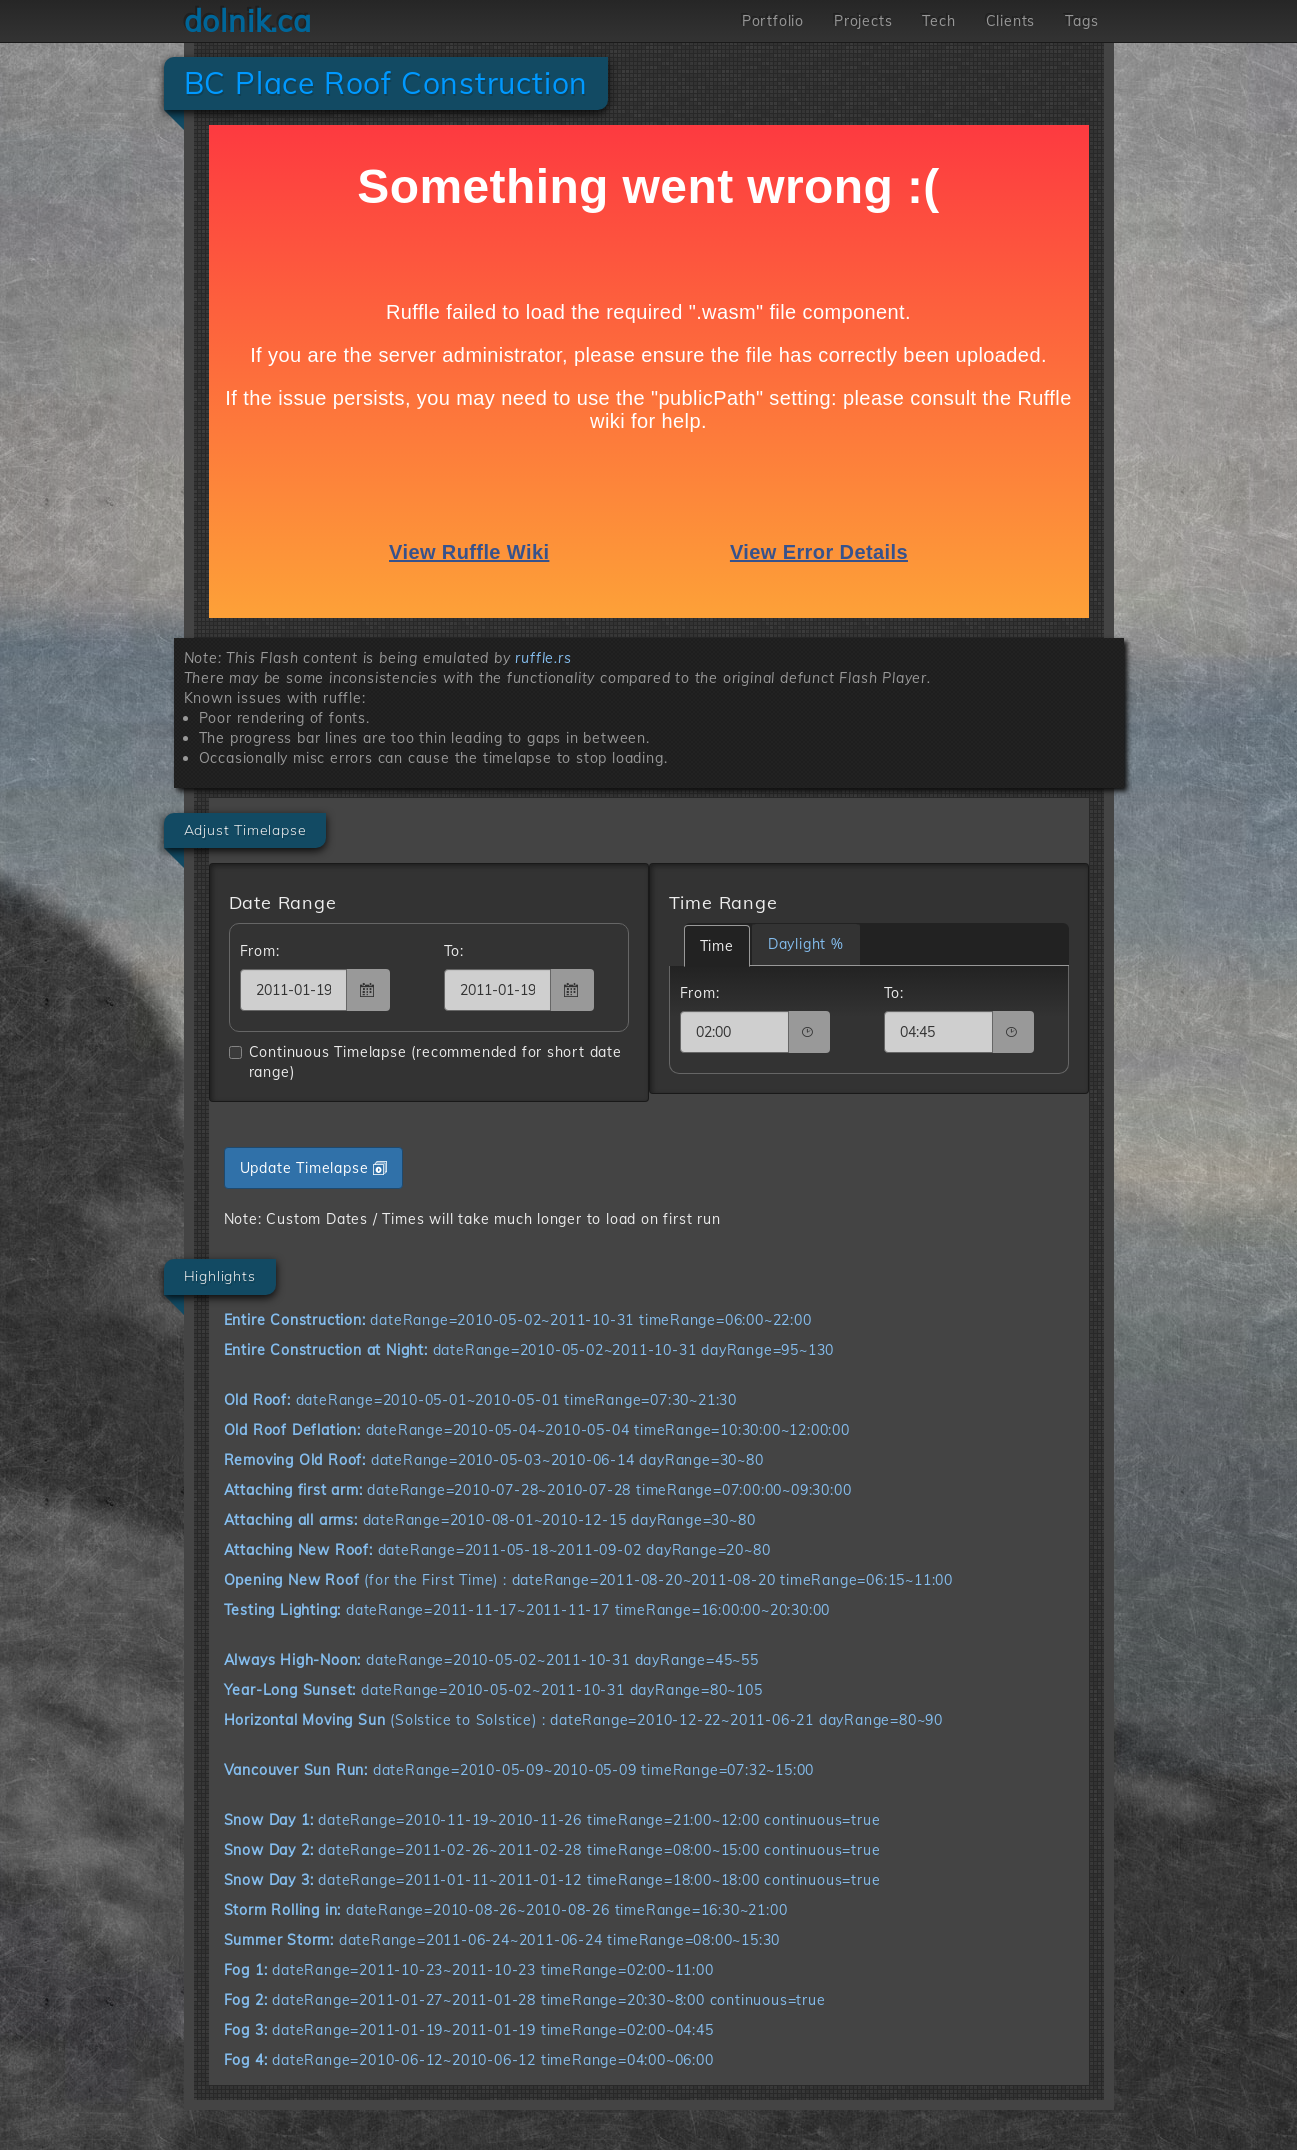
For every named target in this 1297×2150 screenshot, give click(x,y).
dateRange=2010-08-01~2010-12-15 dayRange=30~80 (490, 1520)
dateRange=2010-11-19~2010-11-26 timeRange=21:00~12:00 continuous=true (552, 1820)
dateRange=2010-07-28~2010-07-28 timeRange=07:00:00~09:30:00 (538, 1490)
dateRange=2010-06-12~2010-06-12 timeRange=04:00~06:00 (469, 2060)
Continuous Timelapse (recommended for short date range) (425, 1062)
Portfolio (773, 21)
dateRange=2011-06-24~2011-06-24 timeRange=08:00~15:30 (502, 1940)
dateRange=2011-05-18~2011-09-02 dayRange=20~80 (497, 1550)
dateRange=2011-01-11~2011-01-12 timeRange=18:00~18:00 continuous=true (552, 1880)
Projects (863, 21)
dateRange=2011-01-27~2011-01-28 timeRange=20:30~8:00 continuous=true (525, 2000)
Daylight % (806, 944)
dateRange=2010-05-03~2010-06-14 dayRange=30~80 (494, 1460)
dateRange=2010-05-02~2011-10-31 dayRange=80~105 (493, 1690)
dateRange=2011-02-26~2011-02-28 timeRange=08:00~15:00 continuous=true (552, 1850)
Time (717, 946)
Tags (1081, 21)
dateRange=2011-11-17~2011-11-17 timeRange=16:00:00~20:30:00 (527, 1610)
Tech (938, 21)
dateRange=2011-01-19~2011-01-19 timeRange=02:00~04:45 (469, 2030)
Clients (1011, 21)
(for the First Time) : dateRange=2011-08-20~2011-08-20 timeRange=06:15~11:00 (588, 1580)
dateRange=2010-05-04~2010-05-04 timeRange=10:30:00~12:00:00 (537, 1430)
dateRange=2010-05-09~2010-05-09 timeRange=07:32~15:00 (519, 1770)
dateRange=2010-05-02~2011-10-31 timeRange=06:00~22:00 (518, 1320)
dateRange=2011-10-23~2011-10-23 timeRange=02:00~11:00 (469, 1970)
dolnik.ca (248, 21)
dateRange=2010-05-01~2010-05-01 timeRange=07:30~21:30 (480, 1400)
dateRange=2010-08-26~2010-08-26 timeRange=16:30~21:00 (506, 1910)
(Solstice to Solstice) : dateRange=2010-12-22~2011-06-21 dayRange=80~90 (583, 1720)
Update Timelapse (314, 1168)
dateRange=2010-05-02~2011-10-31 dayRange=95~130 (529, 1350)
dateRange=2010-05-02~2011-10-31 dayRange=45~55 (491, 1660)
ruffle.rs (543, 658)
